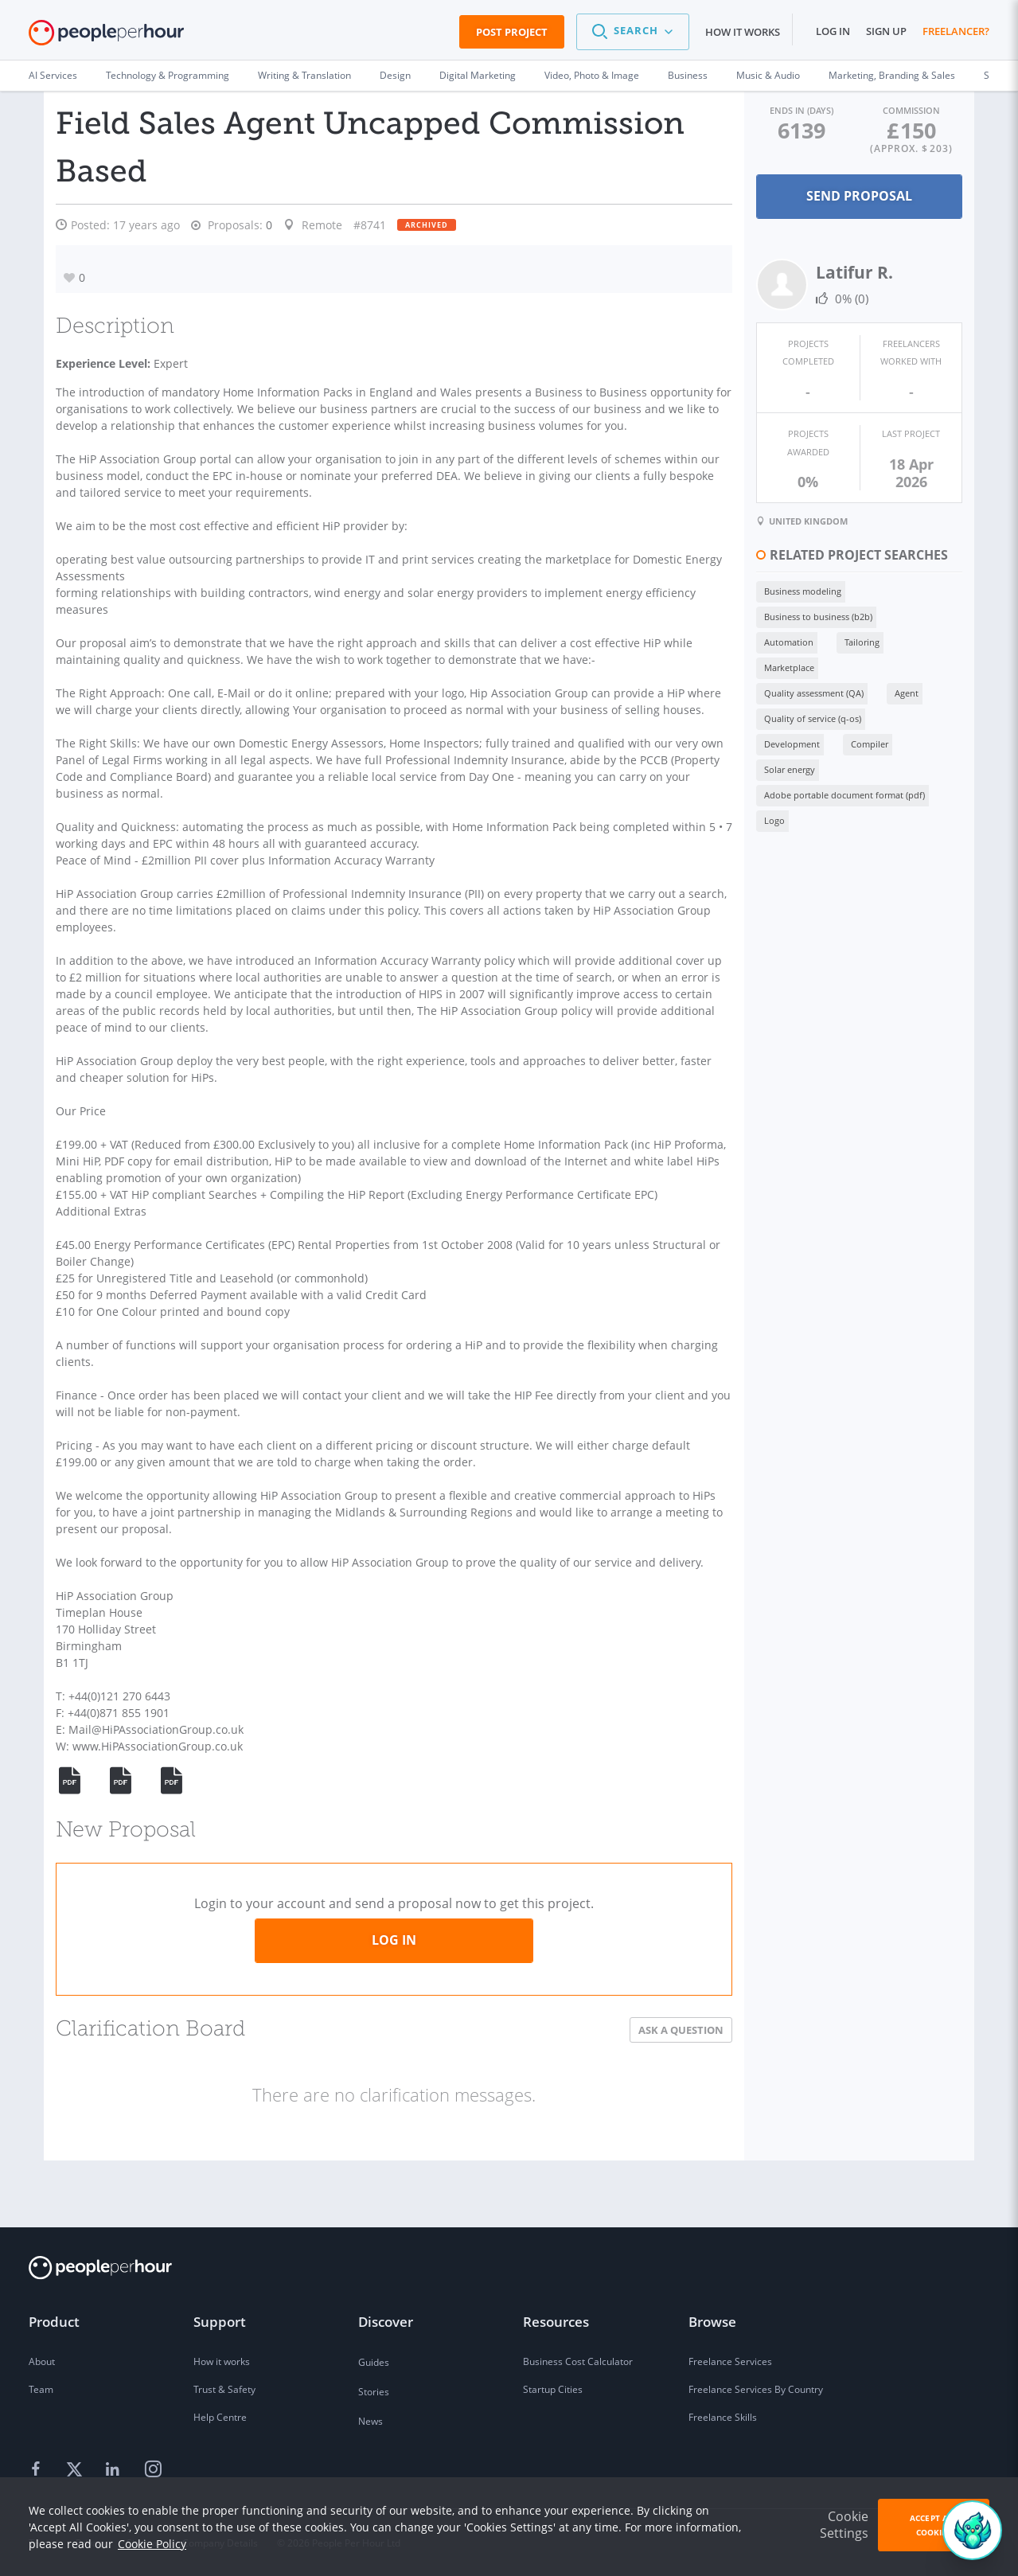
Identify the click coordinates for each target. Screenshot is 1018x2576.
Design (395, 75)
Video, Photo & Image (591, 75)
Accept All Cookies (934, 2525)
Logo (917, 691)
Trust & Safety (224, 2389)
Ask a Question (632, 2080)
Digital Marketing (477, 75)
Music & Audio (768, 75)
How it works (742, 32)
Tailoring (813, 589)
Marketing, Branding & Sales (892, 75)
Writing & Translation (304, 75)
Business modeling (754, 563)
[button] (632, 32)
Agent (858, 614)
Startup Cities (553, 2389)
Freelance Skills (722, 2417)
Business (688, 75)
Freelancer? (955, 31)
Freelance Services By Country (755, 2389)
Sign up (886, 31)
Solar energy (809, 665)
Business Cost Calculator (578, 2361)
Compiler (734, 665)
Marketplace (887, 589)
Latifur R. (805, 271)
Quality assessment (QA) (765, 614)
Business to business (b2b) (878, 563)
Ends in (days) (765, 109)
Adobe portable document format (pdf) (796, 691)
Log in (833, 31)
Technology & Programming (167, 75)
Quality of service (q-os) (764, 640)
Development (871, 640)
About (42, 2361)
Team (41, 2389)
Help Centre (220, 2417)
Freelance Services (730, 2361)
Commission (898, 109)
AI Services (53, 75)
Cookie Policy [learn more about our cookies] (152, 2543)
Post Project (512, 32)
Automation (740, 589)
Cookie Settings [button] (844, 2525)
